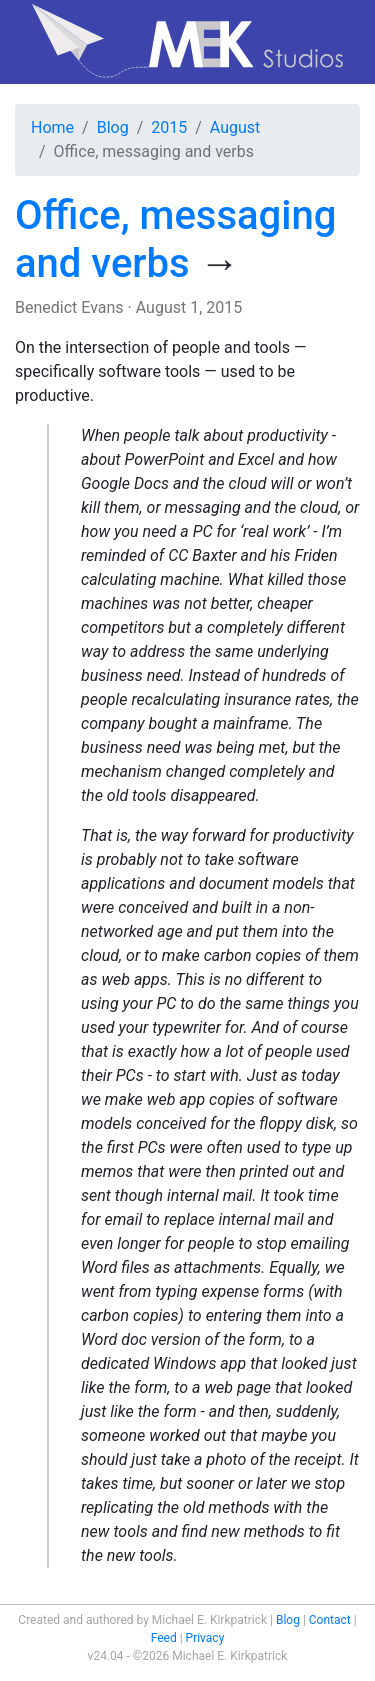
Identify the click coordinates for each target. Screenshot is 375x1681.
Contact (330, 1620)
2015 (169, 127)
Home (52, 127)
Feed (164, 1638)
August (235, 127)
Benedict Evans (69, 307)
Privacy (205, 1638)
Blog (113, 127)
